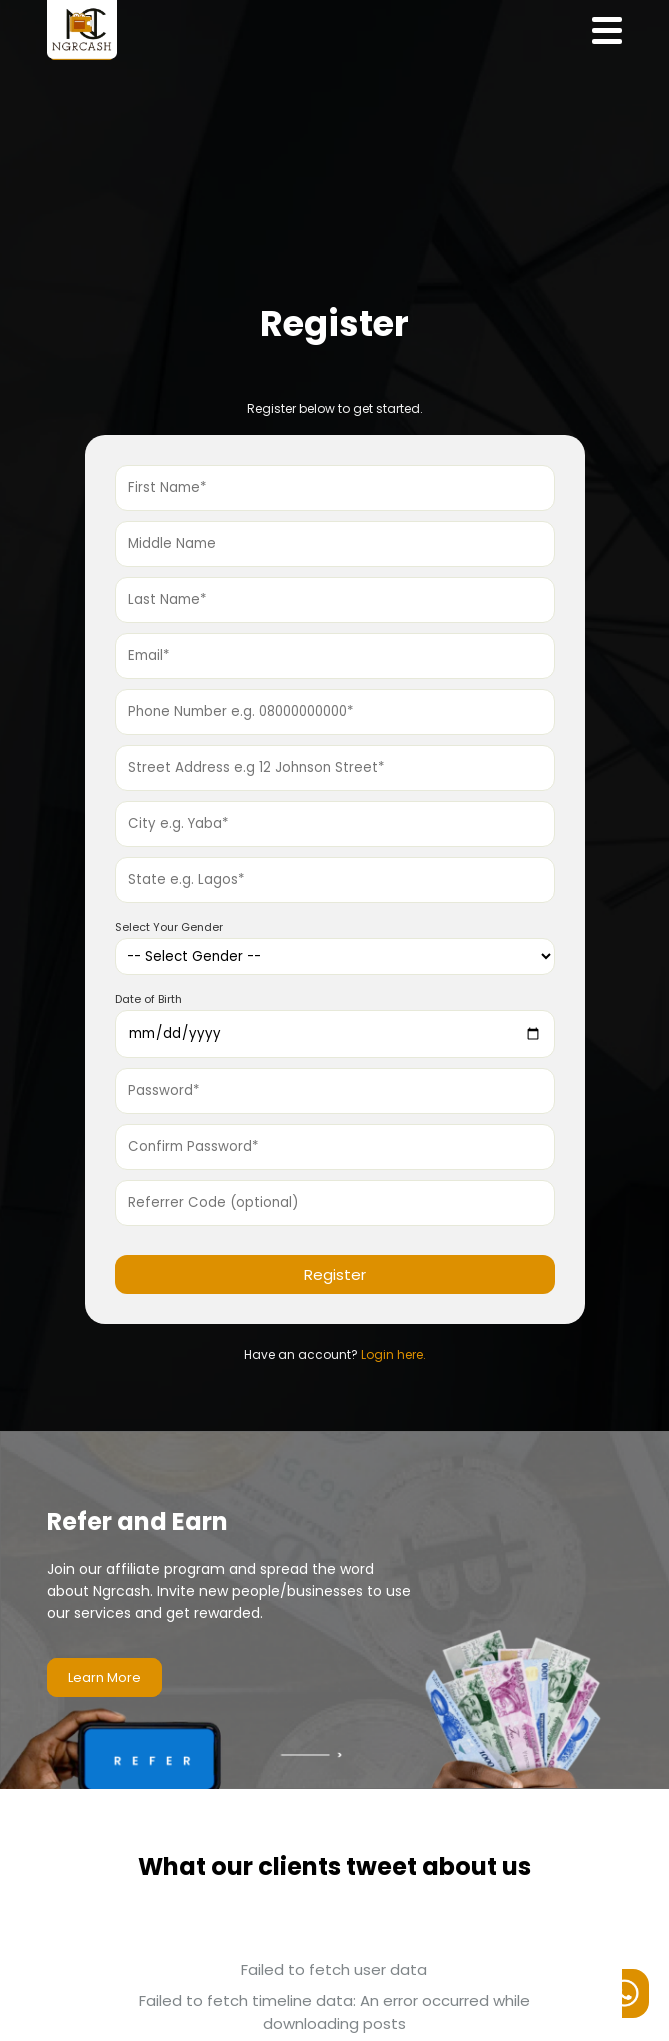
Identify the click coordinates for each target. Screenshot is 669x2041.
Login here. (393, 1354)
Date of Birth (148, 999)
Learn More (104, 1677)
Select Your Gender (169, 927)
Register (335, 1274)
